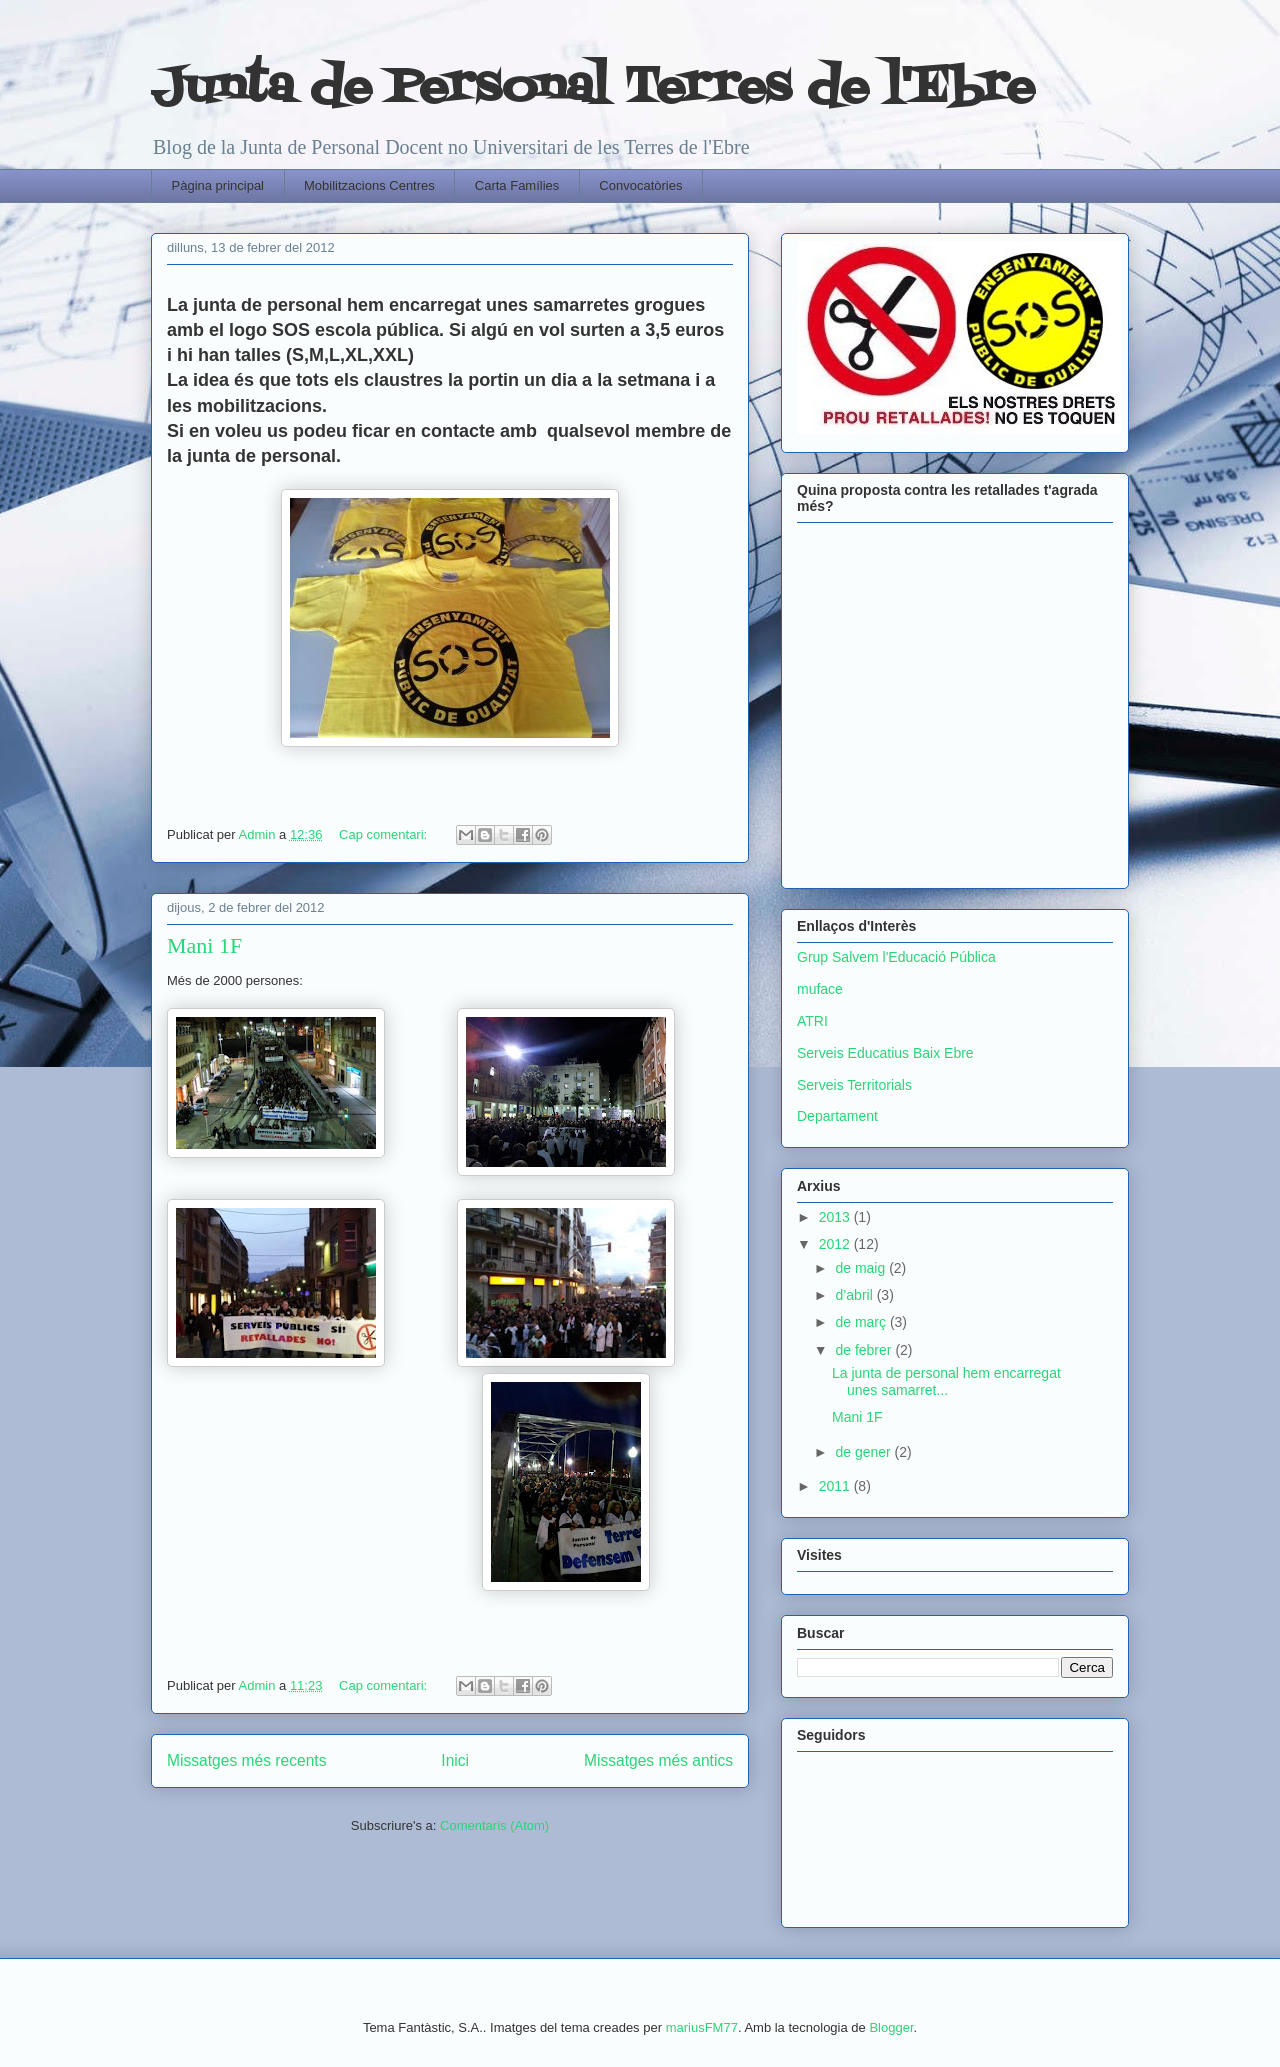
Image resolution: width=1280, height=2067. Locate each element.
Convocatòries (640, 185)
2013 (836, 1217)
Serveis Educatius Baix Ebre (885, 1053)
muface (820, 989)
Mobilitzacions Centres (369, 185)
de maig (862, 1268)
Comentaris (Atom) (494, 1825)
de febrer (865, 1350)
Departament (837, 1116)
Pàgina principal (218, 185)
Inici (455, 1760)
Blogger (891, 2027)
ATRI (812, 1021)
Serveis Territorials (854, 1085)
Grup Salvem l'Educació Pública (896, 957)
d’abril (855, 1295)
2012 (836, 1244)
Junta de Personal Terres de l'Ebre (593, 88)
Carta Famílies (517, 185)
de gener (864, 1452)
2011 (836, 1486)
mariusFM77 (702, 2027)
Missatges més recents (246, 1760)
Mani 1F (204, 945)
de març (862, 1322)
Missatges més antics (658, 1760)
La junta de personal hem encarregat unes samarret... (946, 1381)
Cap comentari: (385, 834)
